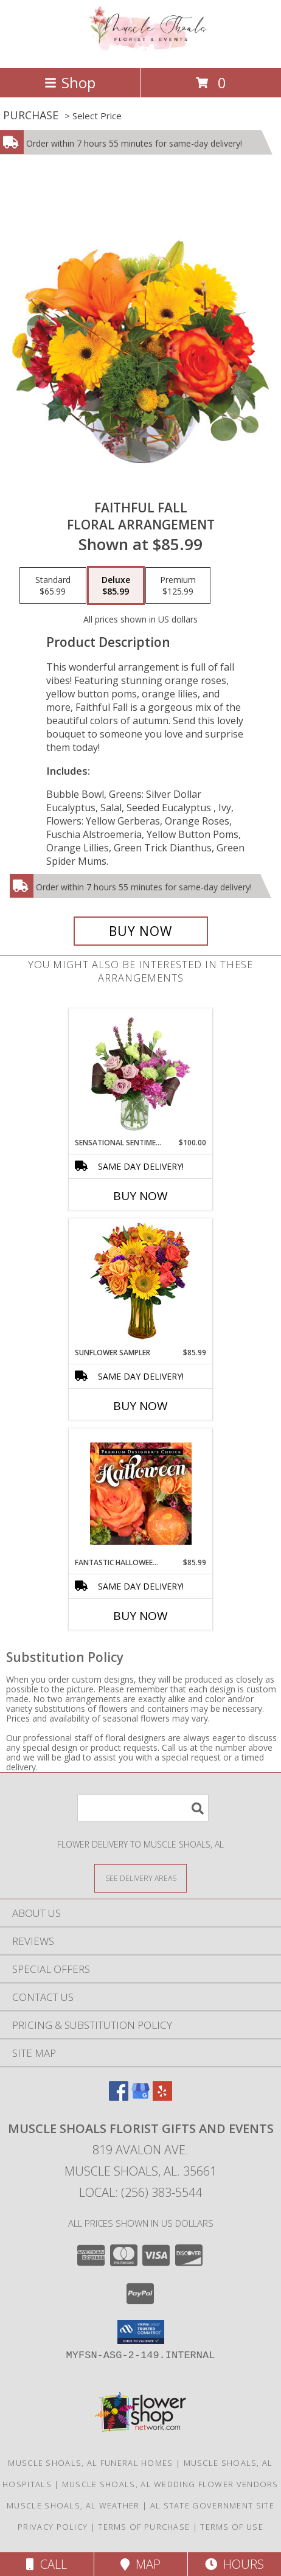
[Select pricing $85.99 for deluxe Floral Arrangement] (116, 585)
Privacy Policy (53, 2526)
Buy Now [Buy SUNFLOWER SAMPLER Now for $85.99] (140, 1406)
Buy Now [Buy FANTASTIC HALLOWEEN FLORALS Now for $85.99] (140, 1616)
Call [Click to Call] (46, 2564)
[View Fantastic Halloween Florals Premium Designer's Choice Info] (141, 1493)
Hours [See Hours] (234, 2564)
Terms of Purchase (144, 2526)
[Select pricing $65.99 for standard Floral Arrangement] (53, 585)
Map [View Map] (140, 2564)
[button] (140, 2332)
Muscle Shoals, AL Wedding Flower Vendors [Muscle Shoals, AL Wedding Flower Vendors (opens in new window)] (170, 2484)
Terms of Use (231, 2526)
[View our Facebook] (118, 2097)
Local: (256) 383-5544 (140, 2192)
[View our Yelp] (162, 2097)
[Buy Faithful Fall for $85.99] (141, 931)
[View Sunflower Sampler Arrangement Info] (141, 1283)
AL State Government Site (212, 2505)
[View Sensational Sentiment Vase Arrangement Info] (141, 1073)
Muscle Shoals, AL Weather (73, 2505)
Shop (69, 82)
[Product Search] (143, 1807)
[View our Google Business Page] (140, 2097)
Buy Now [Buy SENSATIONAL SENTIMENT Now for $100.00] (140, 1196)
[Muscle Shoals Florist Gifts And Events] (140, 50)
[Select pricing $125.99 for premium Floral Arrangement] (178, 585)
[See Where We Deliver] (140, 1877)
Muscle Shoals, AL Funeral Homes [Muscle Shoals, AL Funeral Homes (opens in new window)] (90, 2462)
